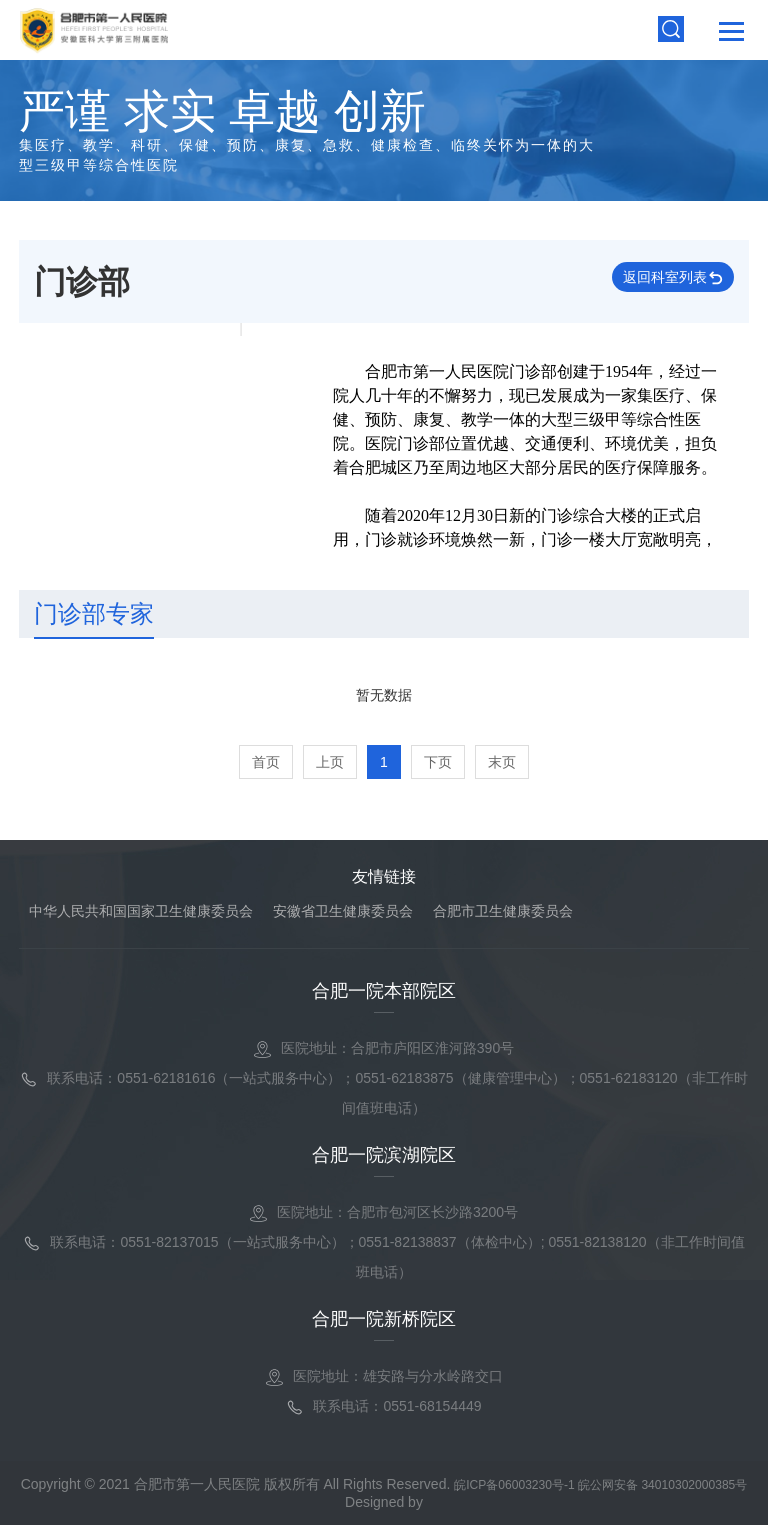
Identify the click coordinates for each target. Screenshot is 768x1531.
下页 (438, 766)
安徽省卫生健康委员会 (343, 915)
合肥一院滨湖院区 (384, 1159)
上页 (330, 766)
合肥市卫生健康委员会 (503, 915)
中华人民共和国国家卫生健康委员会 (141, 915)
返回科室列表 (644, 284)
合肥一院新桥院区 (384, 1323)
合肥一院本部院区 (384, 995)
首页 (266, 766)
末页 (502, 766)
